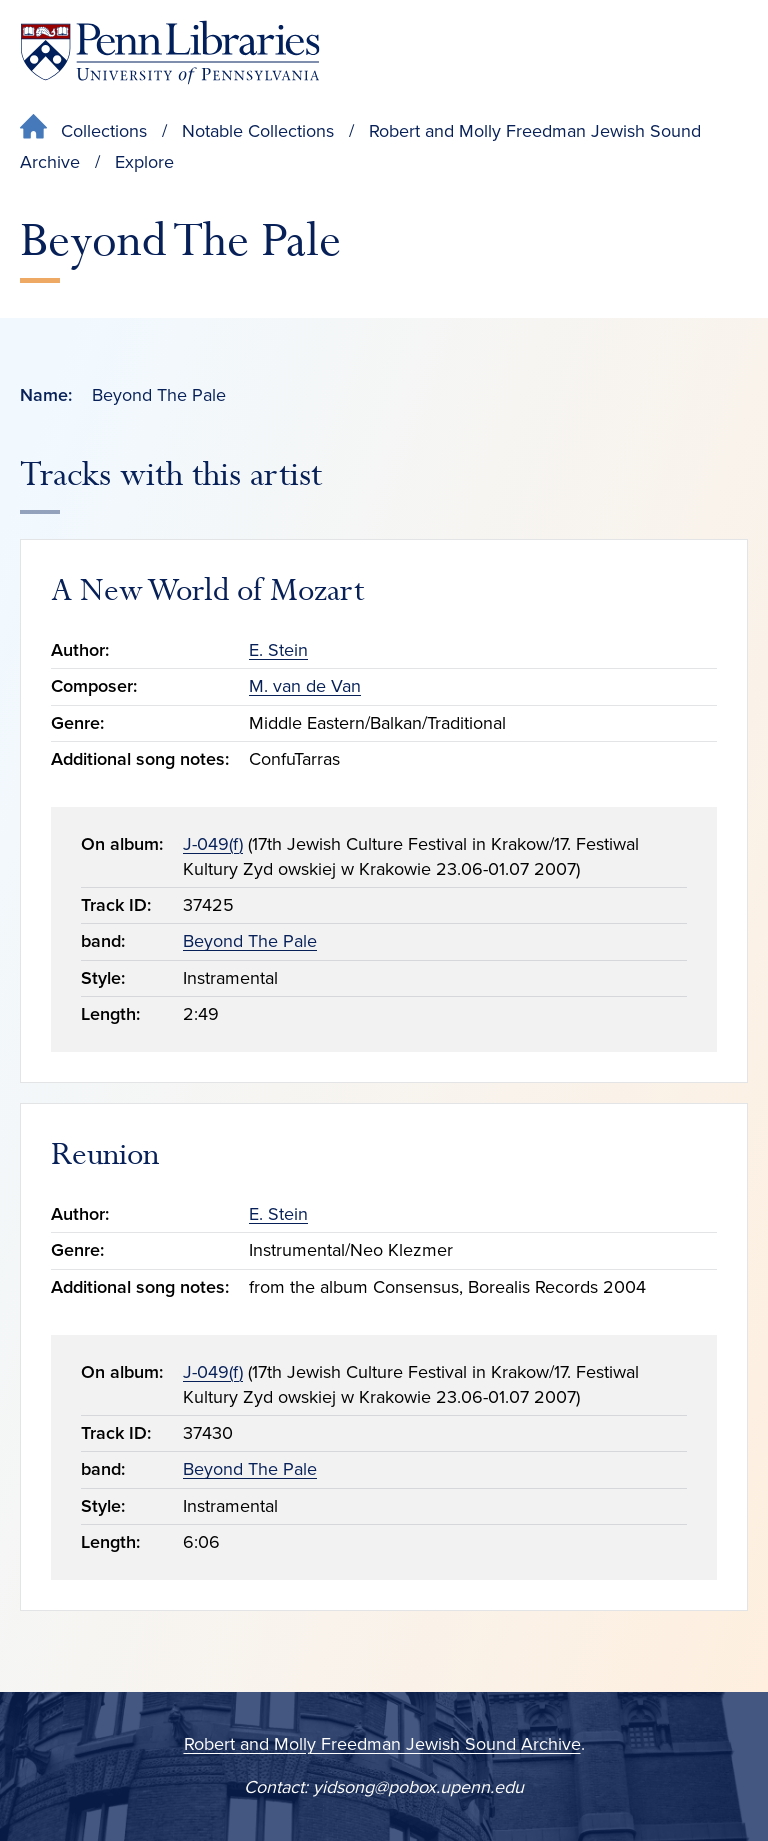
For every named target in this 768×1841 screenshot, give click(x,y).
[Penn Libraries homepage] (170, 52)
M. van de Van (305, 686)
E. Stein (278, 650)
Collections (104, 131)
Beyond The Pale (250, 941)
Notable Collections (258, 131)
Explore (144, 162)
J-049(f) (213, 844)
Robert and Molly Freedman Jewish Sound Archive (382, 1744)
